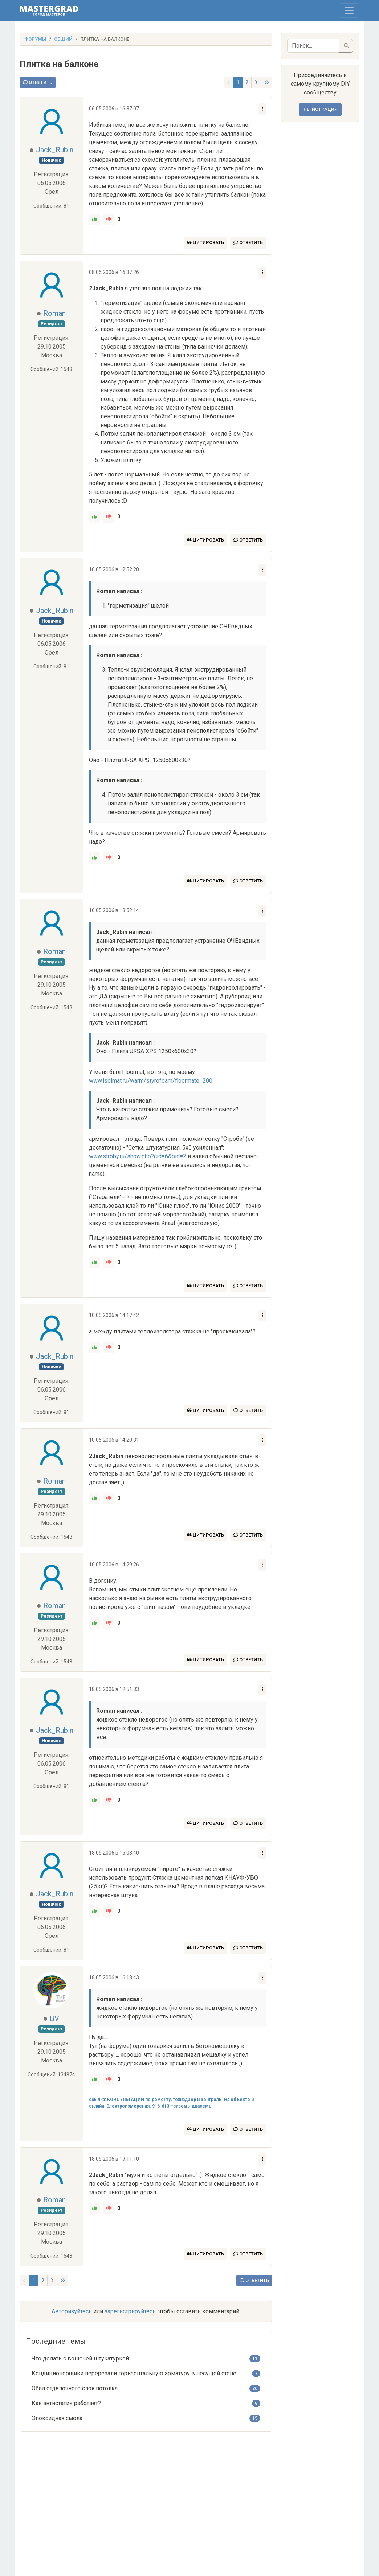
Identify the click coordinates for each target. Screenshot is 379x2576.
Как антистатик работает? (66, 2403)
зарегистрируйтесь (130, 2311)
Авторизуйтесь (72, 2311)
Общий (63, 39)
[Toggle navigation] (349, 10)
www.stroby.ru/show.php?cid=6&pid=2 (137, 1156)
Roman (54, 313)
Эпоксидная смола (57, 2418)
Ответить (37, 82)
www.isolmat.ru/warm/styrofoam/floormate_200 (150, 1080)
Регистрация (320, 109)
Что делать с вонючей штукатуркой (80, 2358)
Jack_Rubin (54, 149)
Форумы (35, 39)
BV (54, 2018)
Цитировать (205, 242)
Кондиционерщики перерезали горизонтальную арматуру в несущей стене (134, 2373)
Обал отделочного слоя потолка (75, 2388)
